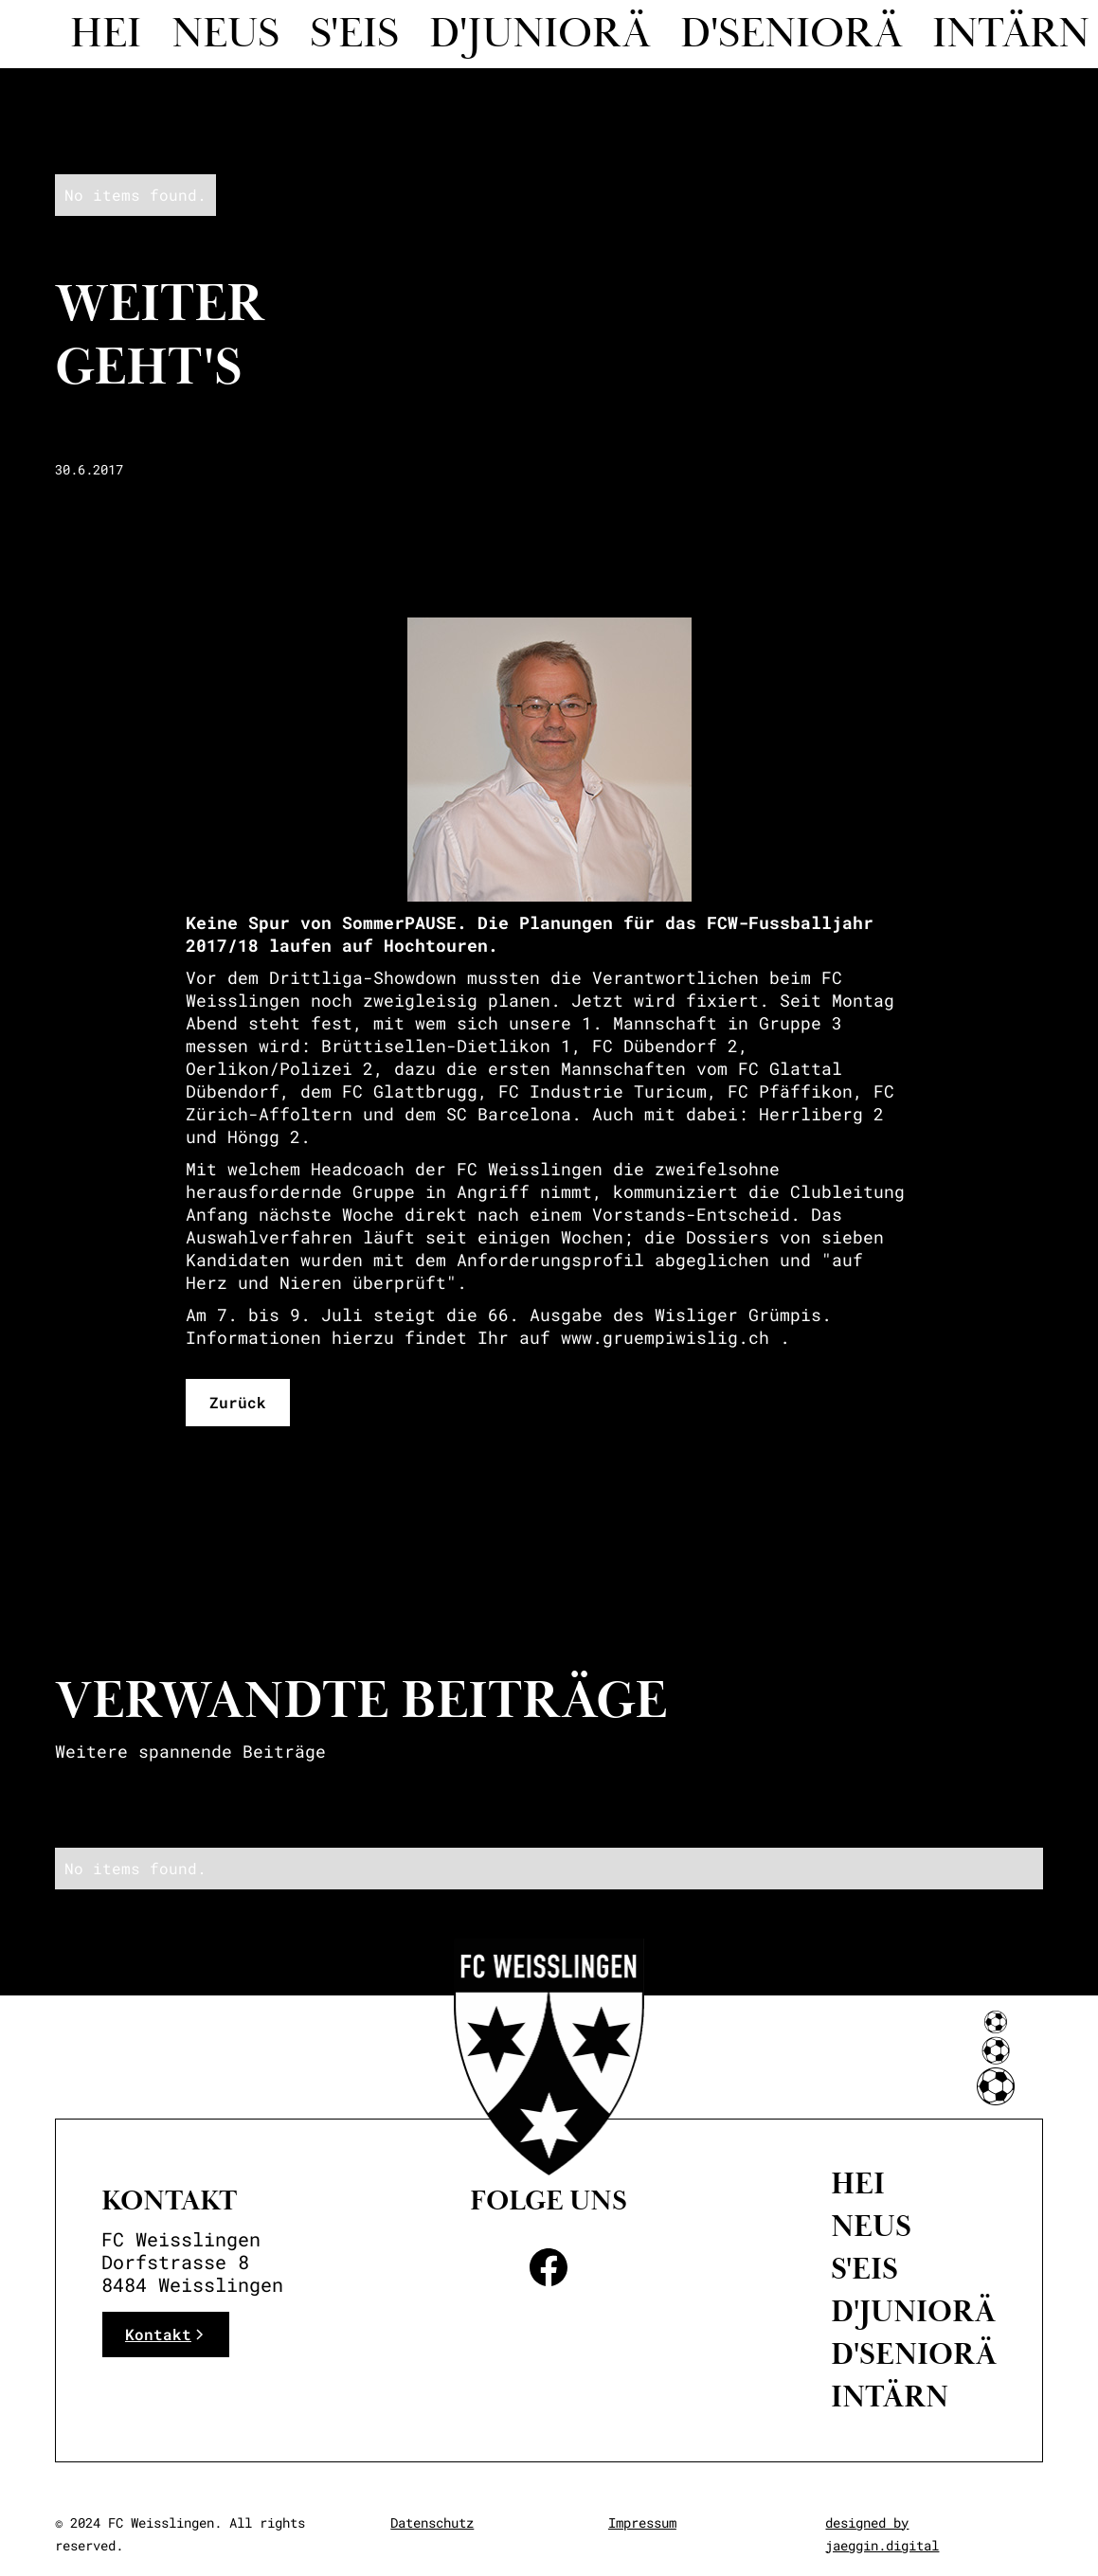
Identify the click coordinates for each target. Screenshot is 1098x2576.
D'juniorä (539, 34)
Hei (105, 34)
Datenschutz (432, 2522)
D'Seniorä (914, 2354)
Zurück (237, 1402)
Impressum (642, 2522)
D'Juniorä (913, 2312)
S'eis (354, 34)
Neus (225, 34)
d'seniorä (791, 34)
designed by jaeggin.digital (882, 2533)
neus (871, 2226)
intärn (889, 2397)
